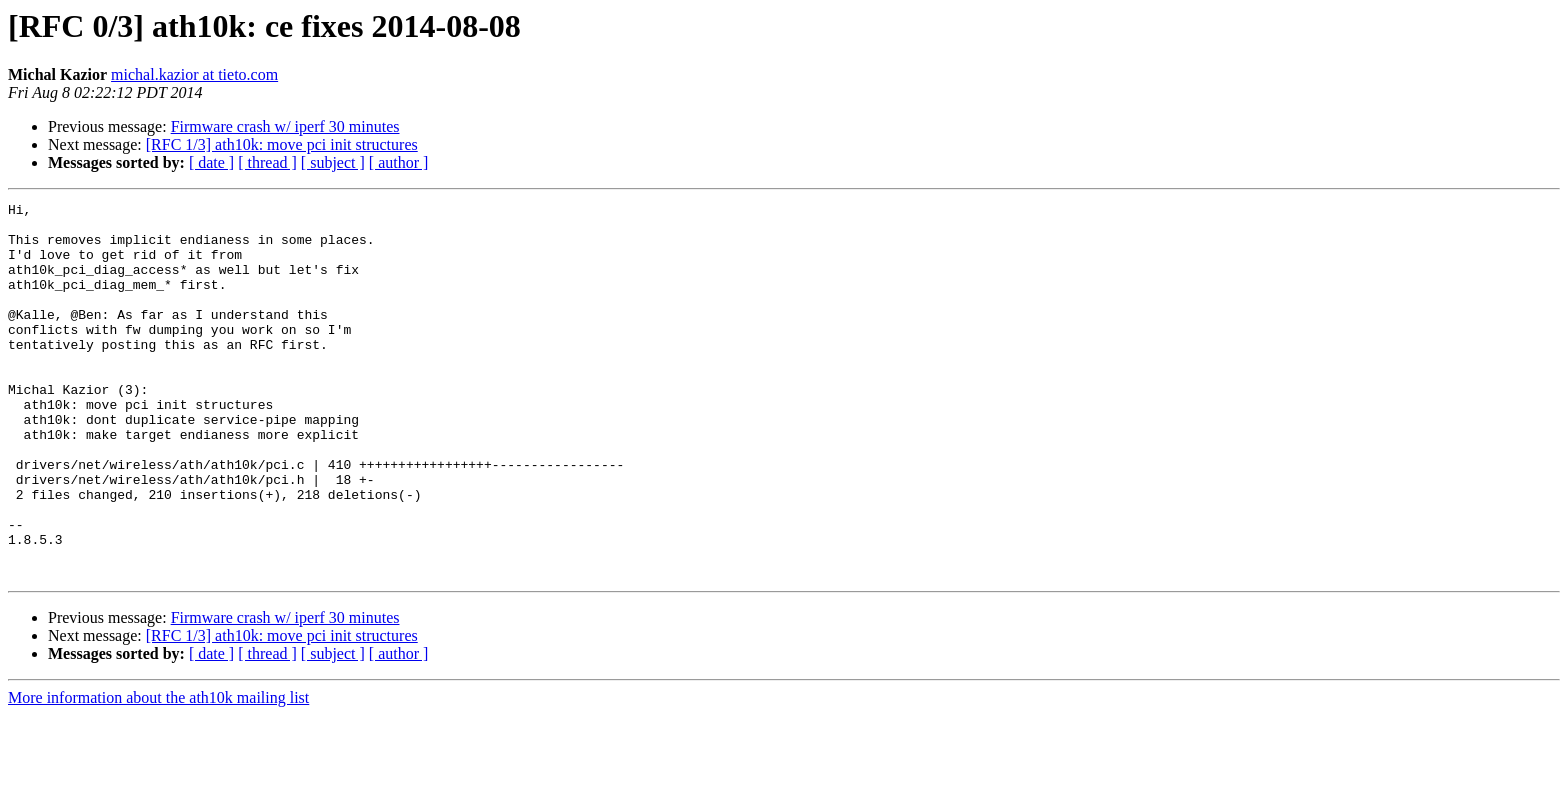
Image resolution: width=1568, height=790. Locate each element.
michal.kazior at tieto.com (194, 74)
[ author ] (399, 162)
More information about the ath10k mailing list (158, 772)
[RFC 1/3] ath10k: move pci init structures (282, 144)
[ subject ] (333, 162)
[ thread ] (267, 162)
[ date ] (211, 162)
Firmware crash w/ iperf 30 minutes (285, 126)
